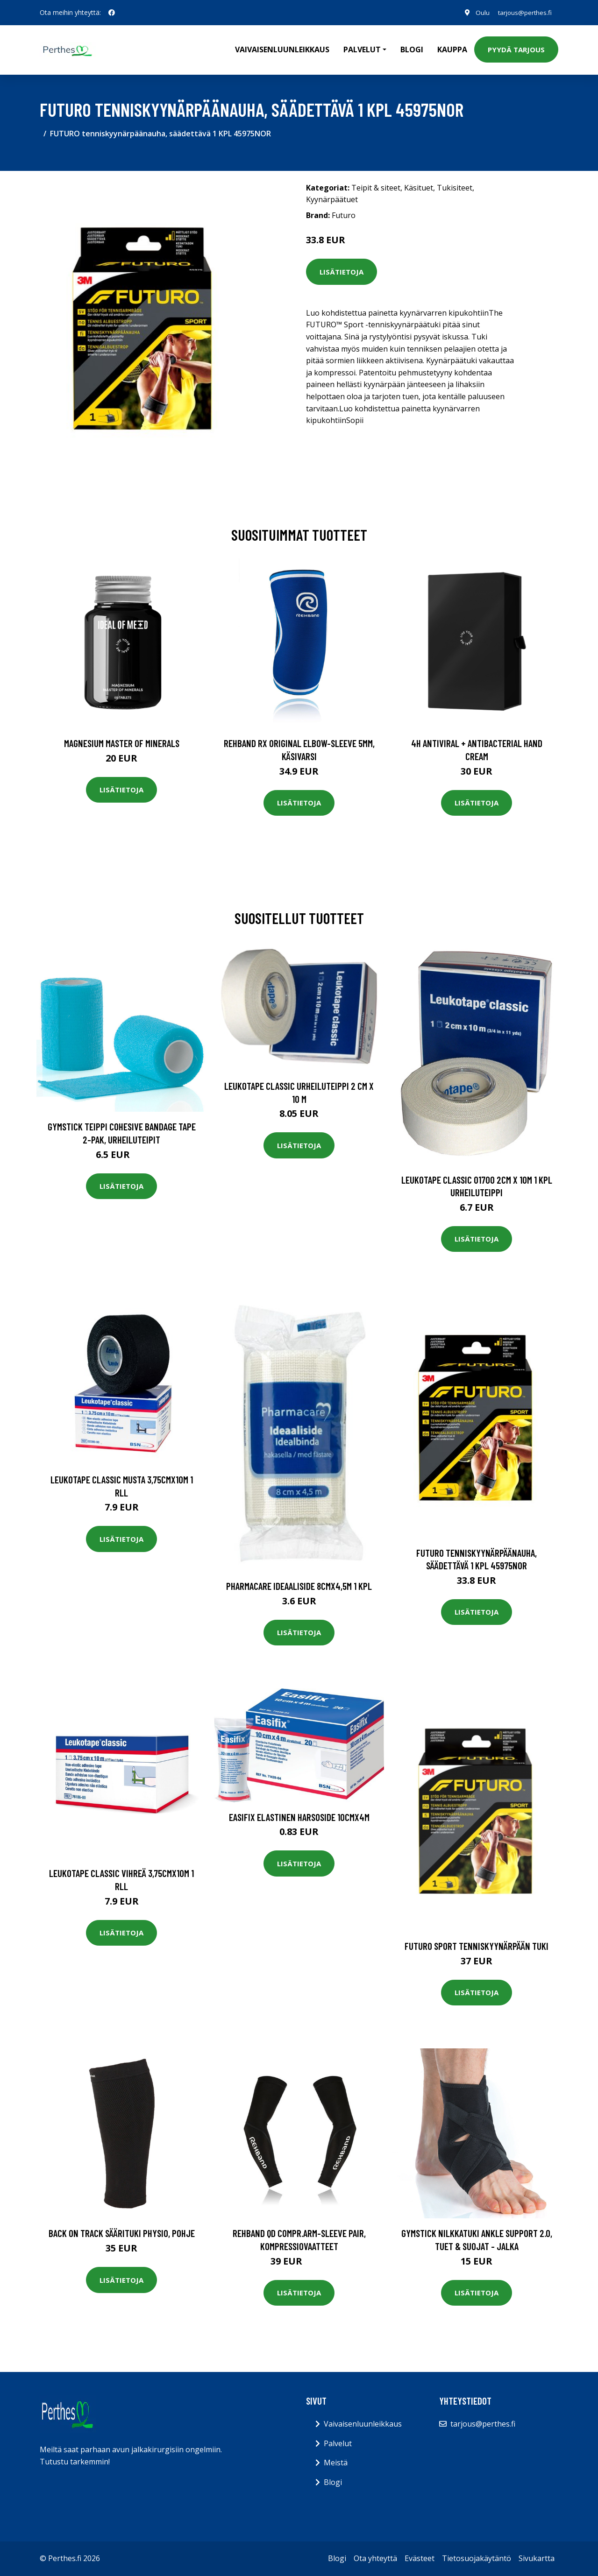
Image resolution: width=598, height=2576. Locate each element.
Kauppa (452, 49)
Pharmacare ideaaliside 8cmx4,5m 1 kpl (299, 1586)
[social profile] (112, 12)
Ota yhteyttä (375, 2558)
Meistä (336, 2462)
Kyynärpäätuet (332, 199)
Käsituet (418, 188)
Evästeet (419, 2558)
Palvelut (338, 2443)
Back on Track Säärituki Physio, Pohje (122, 2233)
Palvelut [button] (362, 49)
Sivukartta (537, 2558)
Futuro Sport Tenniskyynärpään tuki (476, 1946)
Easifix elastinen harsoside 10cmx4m (299, 1817)
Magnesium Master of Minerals (121, 743)
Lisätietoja (341, 271)
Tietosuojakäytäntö (476, 2558)
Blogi (411, 49)
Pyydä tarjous (516, 49)
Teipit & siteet (375, 188)
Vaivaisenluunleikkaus (282, 49)
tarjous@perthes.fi (523, 12)
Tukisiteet (454, 188)
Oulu (479, 12)
